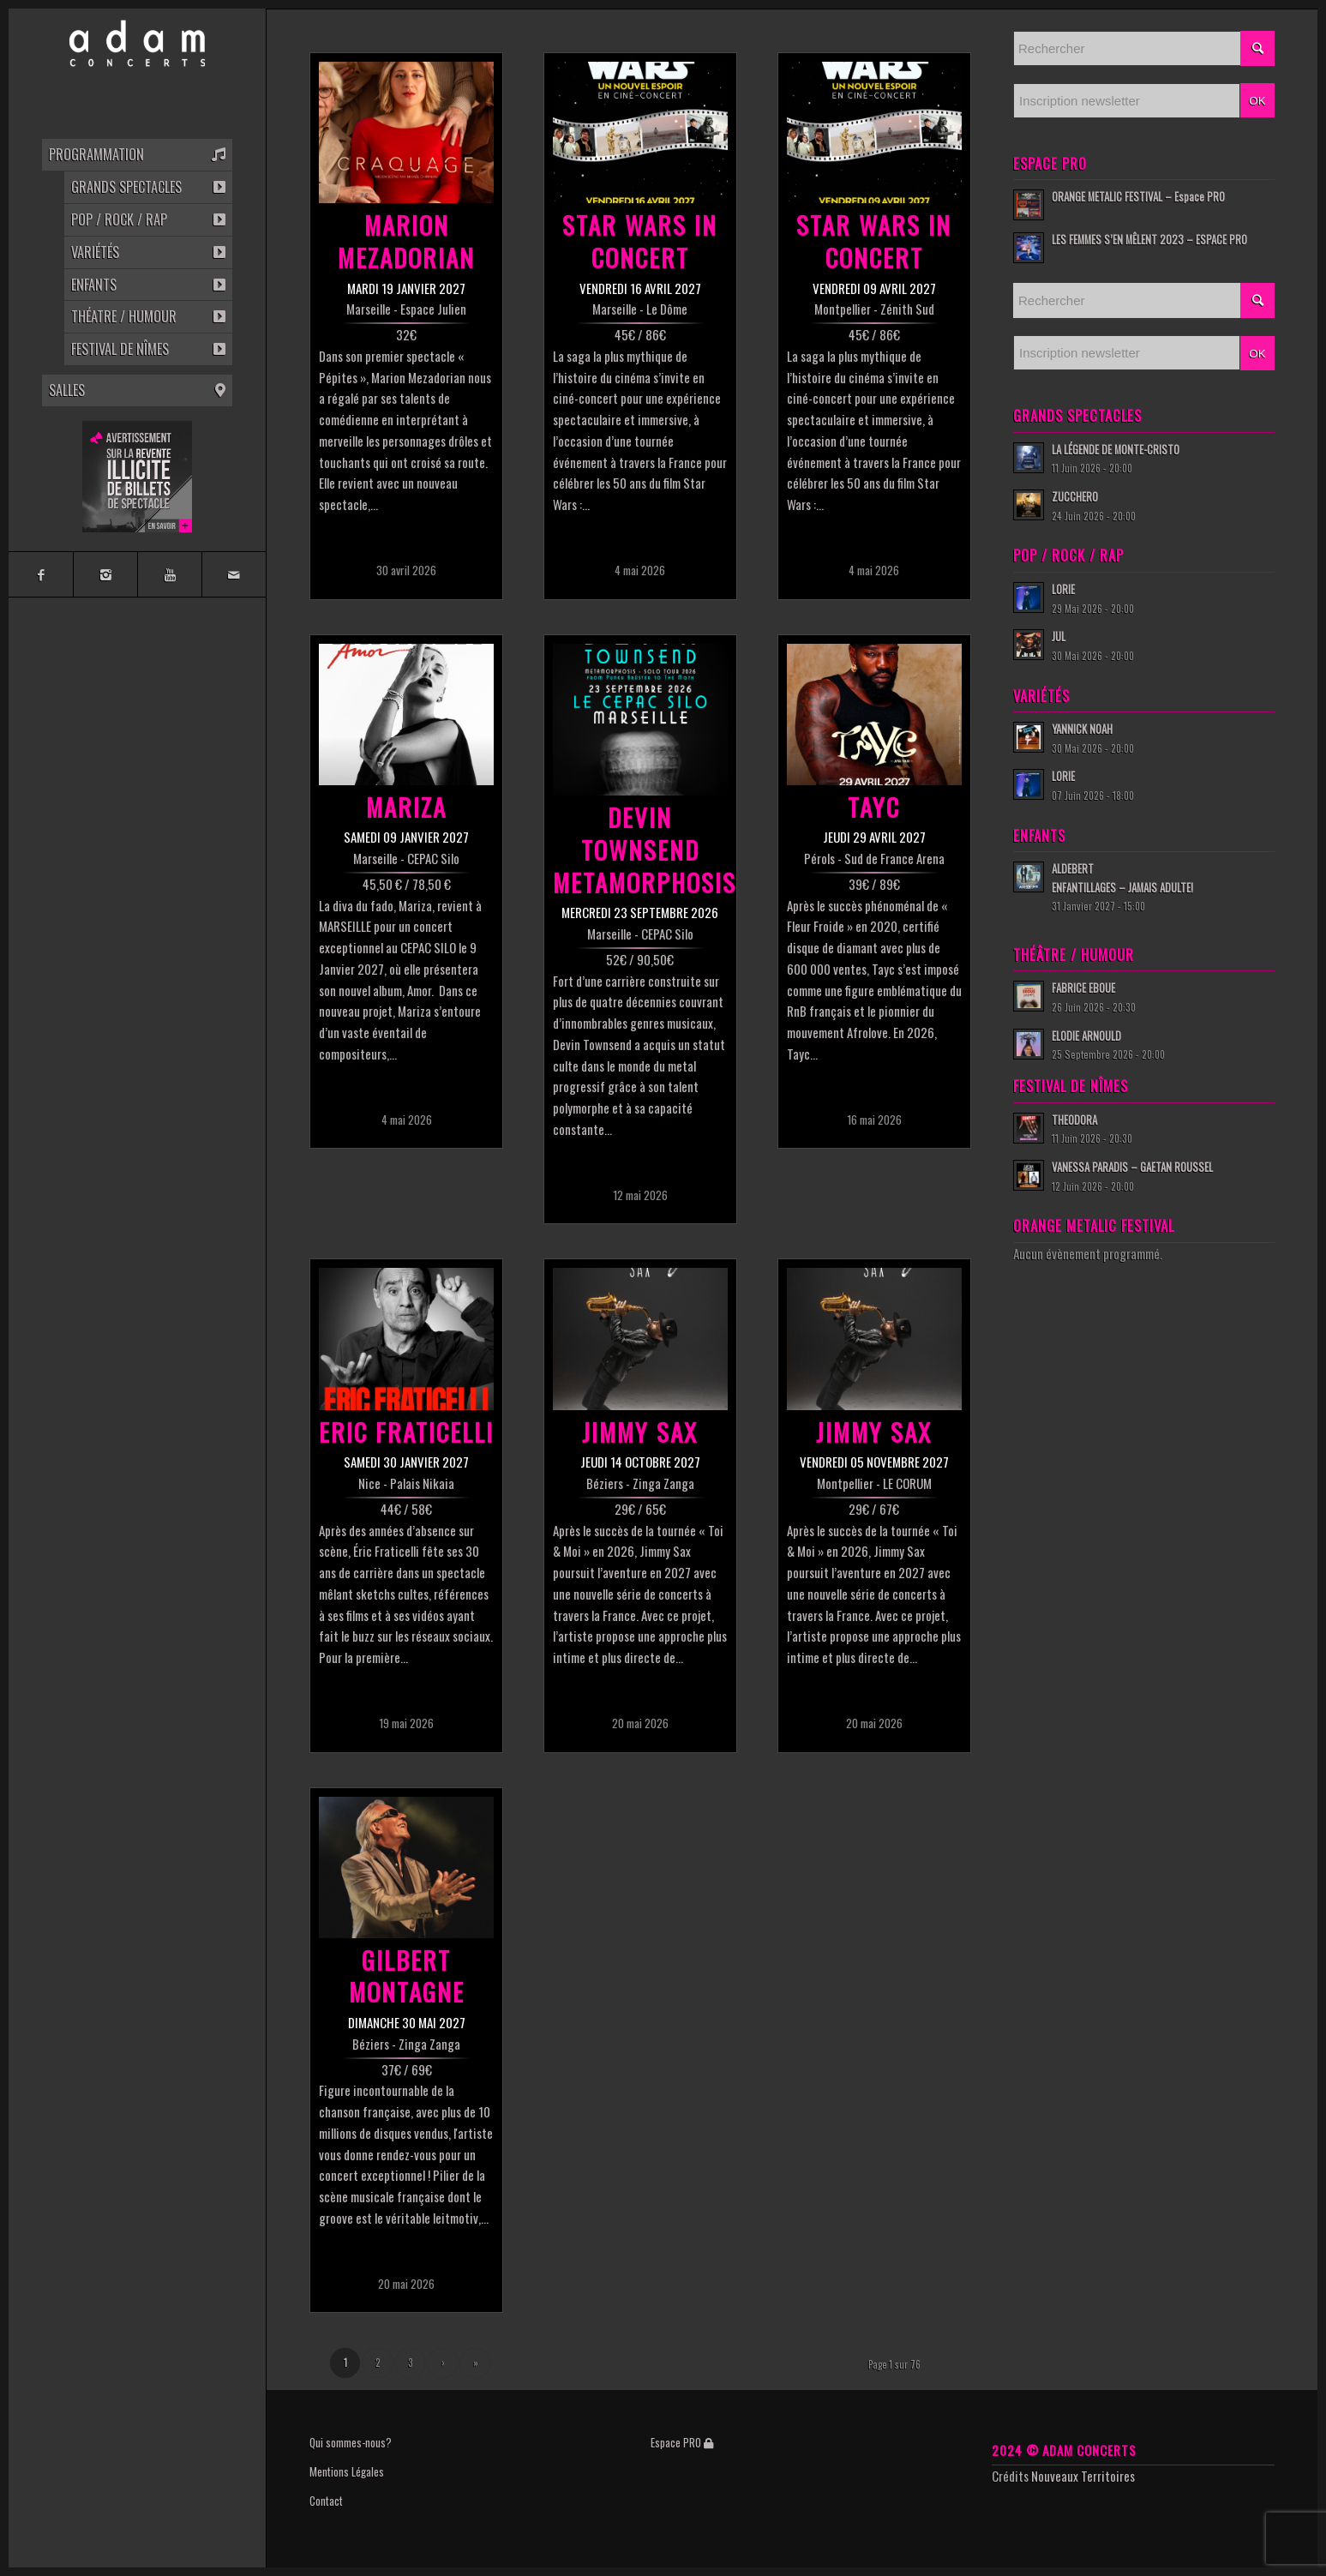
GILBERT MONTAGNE (407, 1975)
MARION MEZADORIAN (406, 240)
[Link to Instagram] (105, 574)
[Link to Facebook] (41, 574)
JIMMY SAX (640, 1431)
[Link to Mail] (233, 574)
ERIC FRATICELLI (406, 1431)
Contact (326, 2500)
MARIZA (406, 806)
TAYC (874, 806)
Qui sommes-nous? (350, 2442)
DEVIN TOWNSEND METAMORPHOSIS (644, 848)
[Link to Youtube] (169, 574)
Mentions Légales (346, 2471)
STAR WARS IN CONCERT (639, 240)
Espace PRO (682, 2442)
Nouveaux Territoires (1083, 2475)
